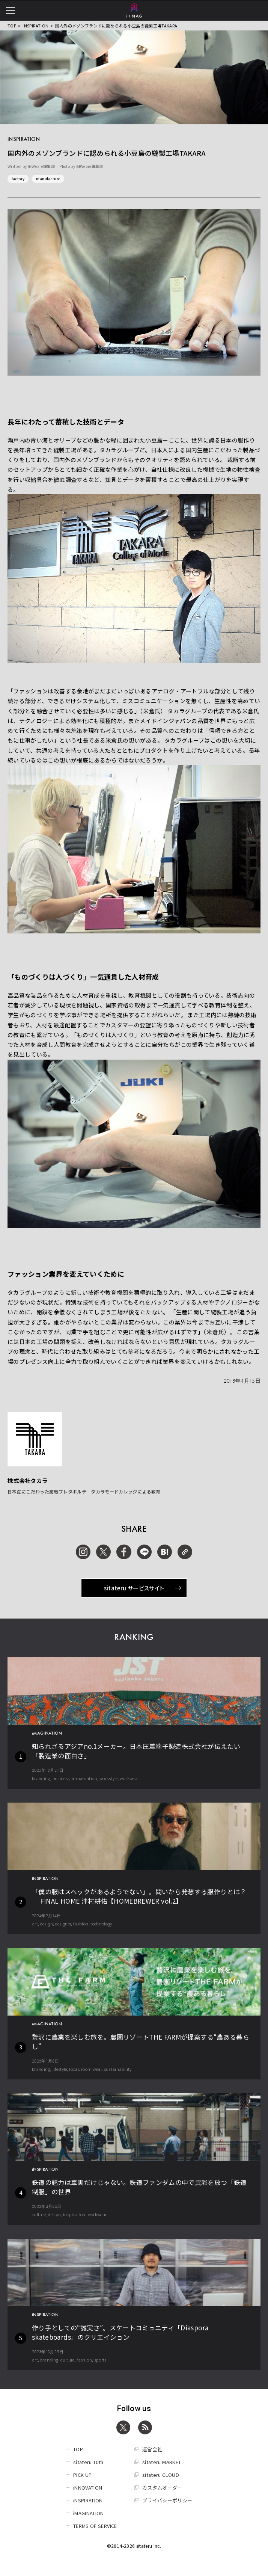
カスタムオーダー (162, 2487)
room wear (91, 2069)
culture (39, 2214)
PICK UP (82, 2474)
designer (63, 1924)
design (46, 1924)
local (74, 2069)
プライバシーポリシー (167, 2500)
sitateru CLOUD (160, 2474)
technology (101, 1924)
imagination (84, 1778)
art (35, 1924)
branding (41, 1778)
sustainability (118, 2069)
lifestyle (60, 2069)
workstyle (108, 1778)
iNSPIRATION (35, 26)
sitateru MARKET (161, 2462)
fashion (80, 1924)
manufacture (48, 178)
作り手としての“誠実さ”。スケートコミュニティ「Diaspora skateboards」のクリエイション (120, 2332)
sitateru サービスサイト (142, 1588)
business (61, 1778)
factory (18, 178)
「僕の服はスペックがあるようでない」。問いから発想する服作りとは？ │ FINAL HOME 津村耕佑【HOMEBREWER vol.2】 (139, 1896)
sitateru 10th (88, 2462)
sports (100, 2360)
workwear (129, 1778)
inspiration (74, 2214)
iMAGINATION (88, 2513)
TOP (12, 26)
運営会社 (152, 2449)
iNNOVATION (87, 2487)
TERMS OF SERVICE (95, 2525)
